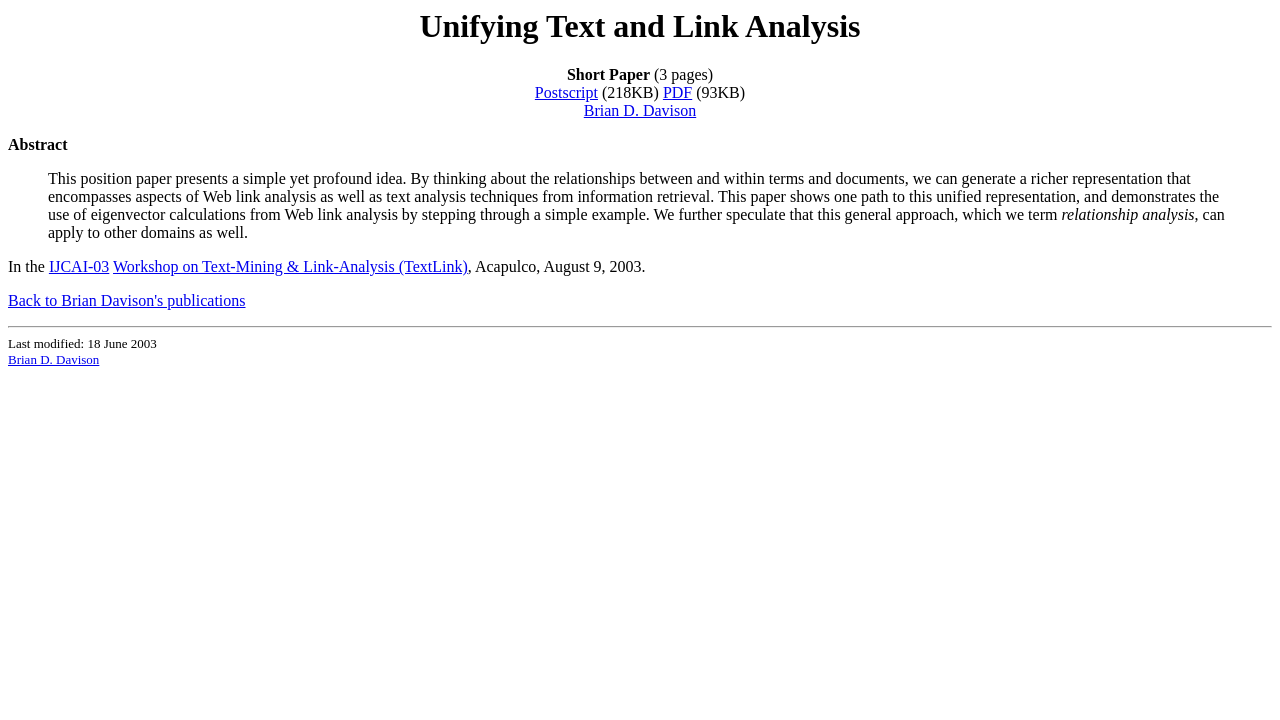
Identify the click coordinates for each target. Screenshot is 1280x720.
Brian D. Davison (640, 110)
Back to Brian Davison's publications (127, 300)
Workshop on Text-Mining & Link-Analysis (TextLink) (290, 266)
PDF (677, 92)
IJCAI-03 (79, 266)
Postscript (566, 92)
